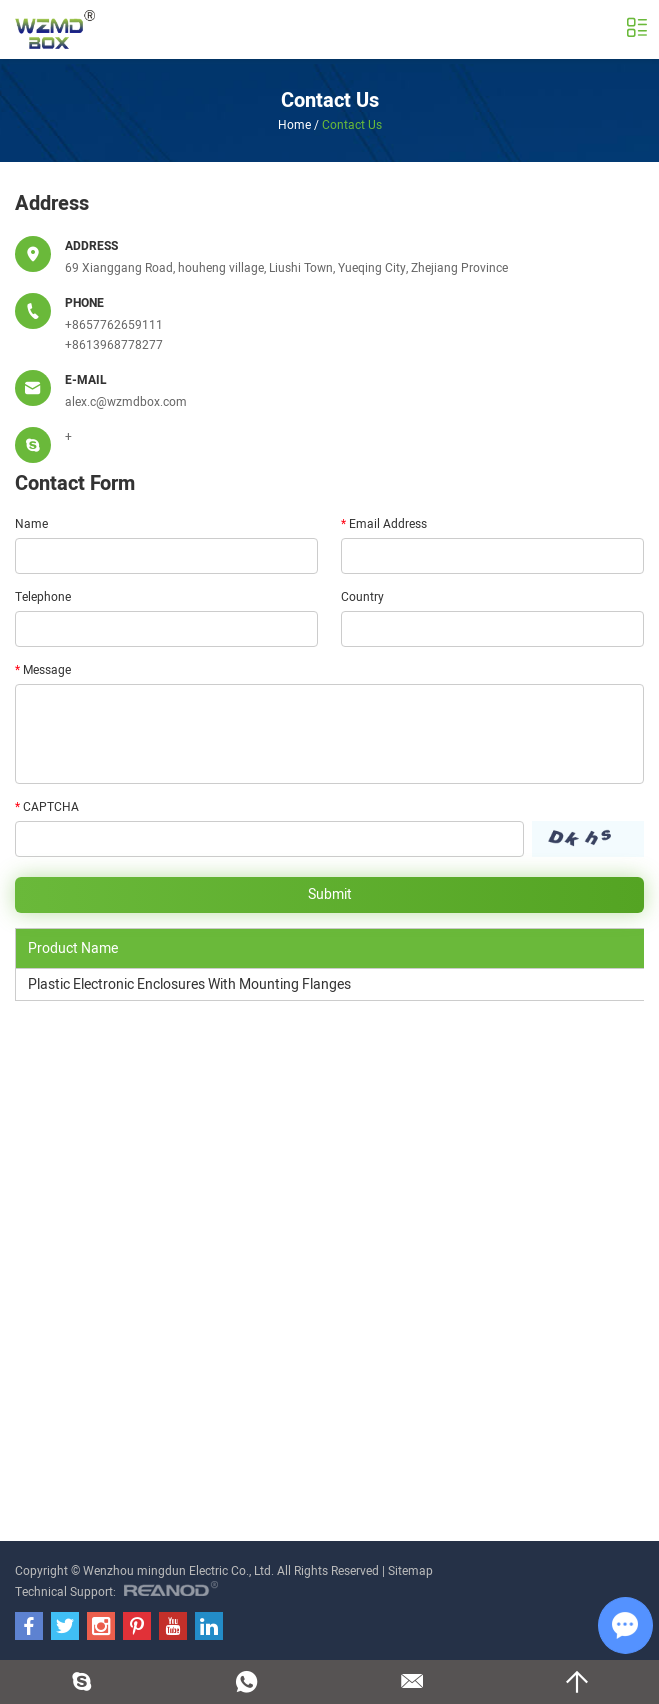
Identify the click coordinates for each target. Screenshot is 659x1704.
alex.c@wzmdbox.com (126, 402)
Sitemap (410, 1571)
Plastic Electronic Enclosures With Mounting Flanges (189, 984)
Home (294, 125)
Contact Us (330, 100)
